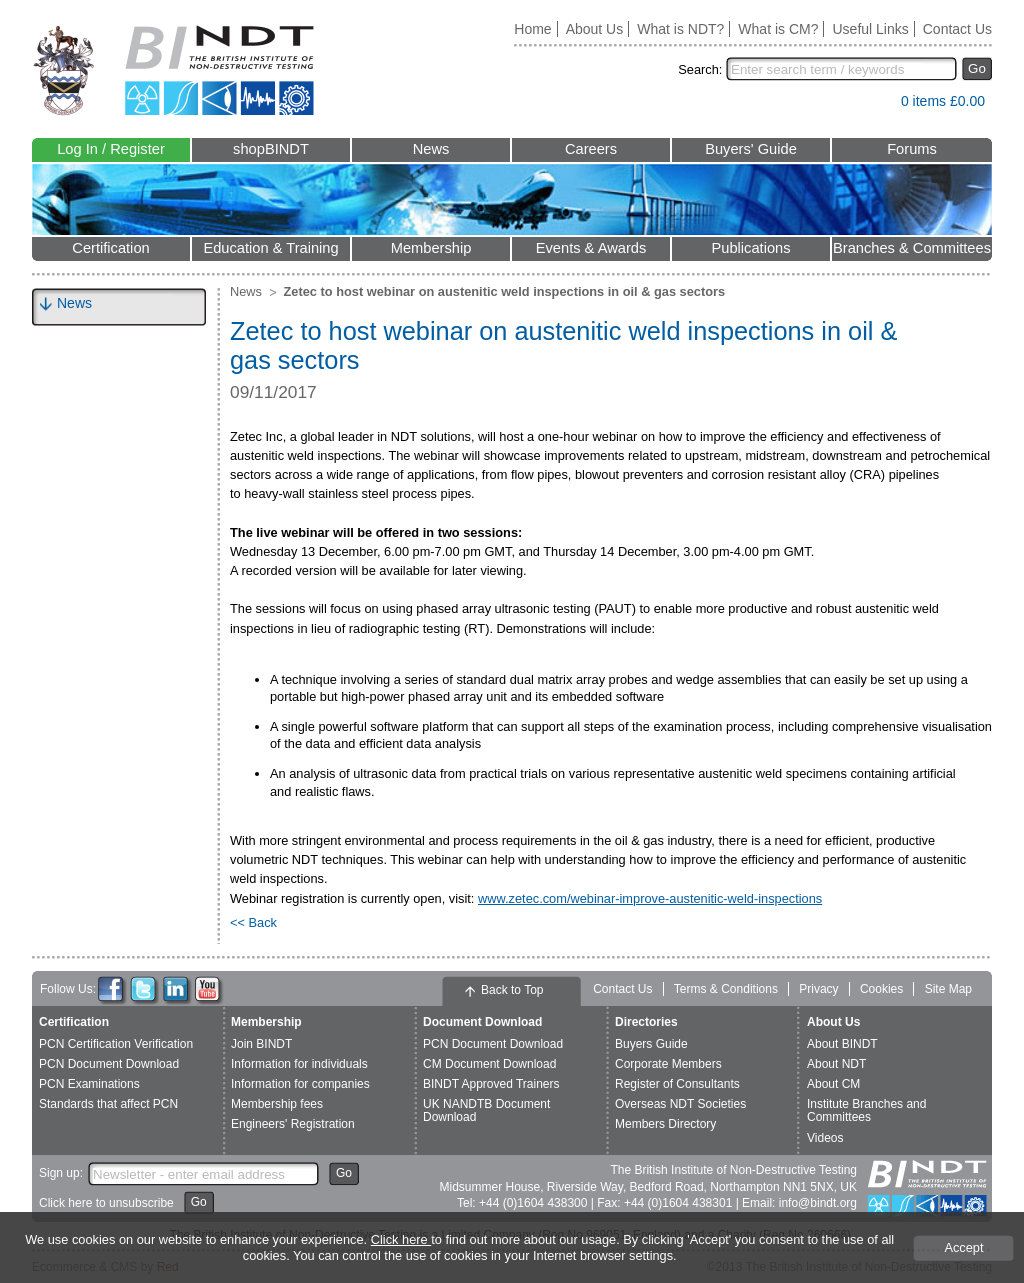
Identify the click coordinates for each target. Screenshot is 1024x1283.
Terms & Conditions (726, 989)
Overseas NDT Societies (680, 1104)
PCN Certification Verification (116, 1044)
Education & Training (270, 248)
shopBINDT (271, 149)
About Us (595, 29)
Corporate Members (668, 1064)
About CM (833, 1084)
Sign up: (61, 1173)
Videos (825, 1138)
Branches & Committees (912, 248)
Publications (750, 248)
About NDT (836, 1064)
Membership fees (277, 1104)
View (876, 105)
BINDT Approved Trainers (491, 1084)
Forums (912, 149)
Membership (431, 248)
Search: (700, 69)
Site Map (948, 989)
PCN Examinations (89, 1084)
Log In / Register (111, 149)
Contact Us (957, 29)
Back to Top (512, 990)
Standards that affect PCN (108, 1104)
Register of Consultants (677, 1084)
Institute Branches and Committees (866, 1110)
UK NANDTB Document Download (486, 1110)
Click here (401, 1239)
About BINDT (842, 1044)
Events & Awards (591, 248)
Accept (963, 1247)
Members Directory (665, 1124)
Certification (110, 248)
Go (977, 68)
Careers (591, 149)
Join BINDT (261, 1044)
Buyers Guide (651, 1044)
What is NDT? (680, 29)
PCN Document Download (109, 1064)
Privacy (818, 989)
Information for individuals (299, 1064)
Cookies (881, 989)
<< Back (253, 922)
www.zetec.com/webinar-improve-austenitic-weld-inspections (650, 898)
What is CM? (778, 29)
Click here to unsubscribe (106, 1203)
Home (532, 29)
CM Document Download (489, 1064)
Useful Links (870, 29)
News (431, 149)
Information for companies (300, 1084)
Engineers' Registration (293, 1124)
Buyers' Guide (751, 149)
